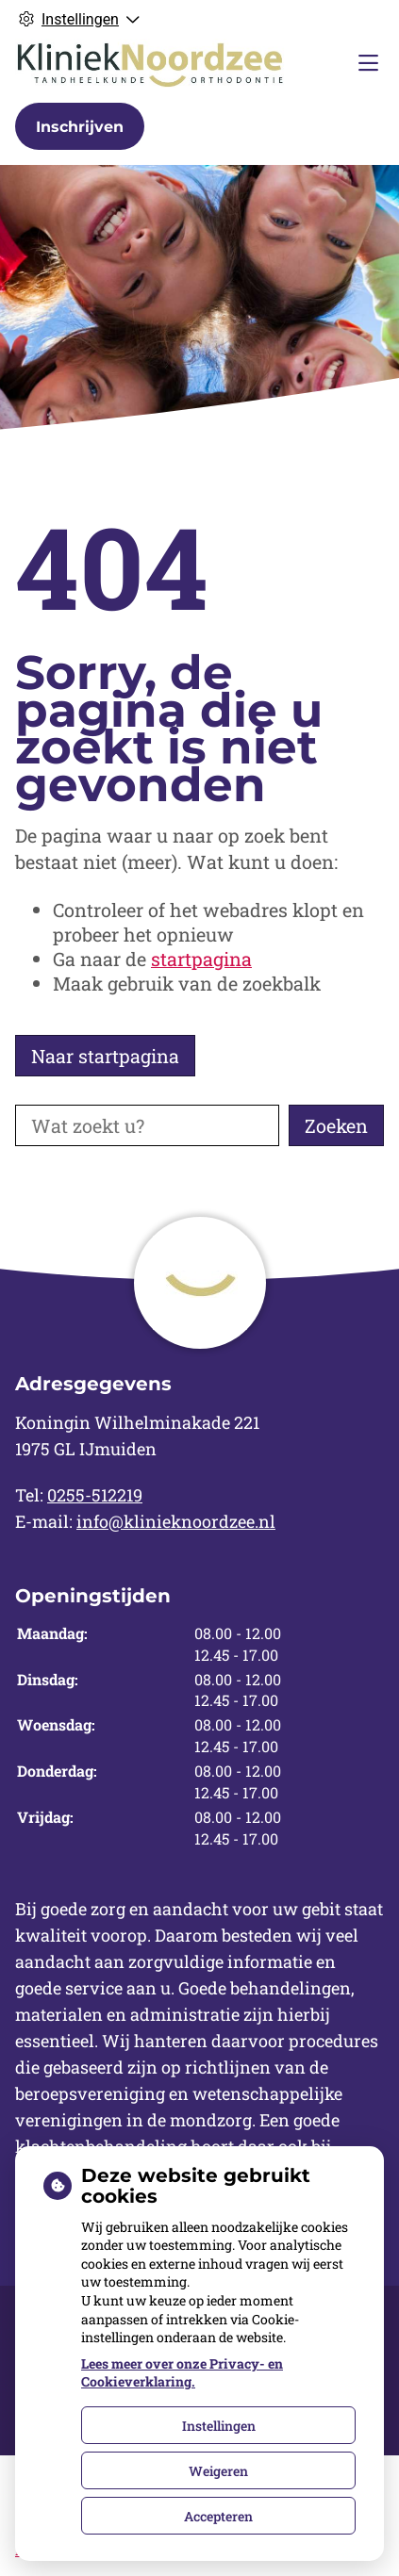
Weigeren (218, 2471)
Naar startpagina (105, 1055)
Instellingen (219, 2426)
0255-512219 (94, 1495)
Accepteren (218, 2516)
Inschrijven (80, 127)
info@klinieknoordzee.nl (175, 1521)
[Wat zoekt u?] (147, 1125)
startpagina (201, 958)
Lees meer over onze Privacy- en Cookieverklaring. (182, 2372)
